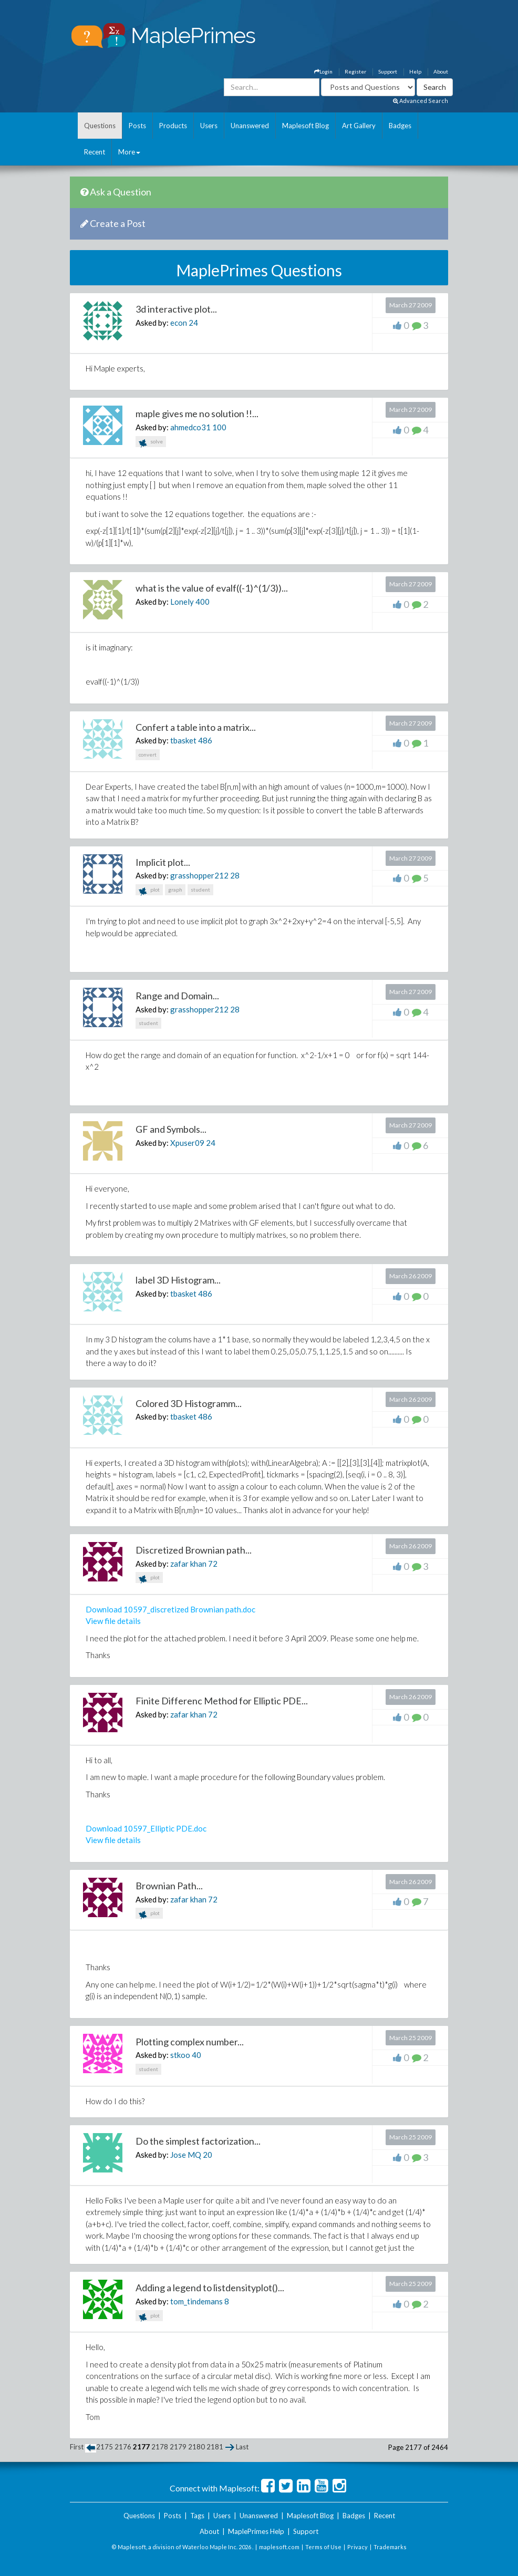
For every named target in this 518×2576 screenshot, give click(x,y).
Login (323, 71)
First (77, 2447)
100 (219, 427)
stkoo (180, 2055)
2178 (159, 2447)
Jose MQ (185, 2154)
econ (178, 322)
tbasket (183, 740)
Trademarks (390, 2546)
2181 (214, 2447)
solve (151, 442)
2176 (123, 2447)
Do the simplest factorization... (198, 2141)
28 (235, 875)
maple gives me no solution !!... (197, 413)
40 (196, 2055)
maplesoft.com (279, 2546)
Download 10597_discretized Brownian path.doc (170, 1609)
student (200, 889)
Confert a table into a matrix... (196, 727)
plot (149, 890)
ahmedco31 (190, 427)
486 (205, 740)
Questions (100, 125)
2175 (104, 2447)
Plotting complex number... (190, 2041)
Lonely (182, 601)
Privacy (357, 2546)
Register (355, 71)
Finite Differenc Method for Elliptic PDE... (222, 1700)
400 (202, 601)
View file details (113, 1621)
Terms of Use (323, 2546)
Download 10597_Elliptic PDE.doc (146, 1828)
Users (208, 125)
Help (415, 71)
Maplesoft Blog (305, 125)
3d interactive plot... (176, 309)
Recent (94, 152)
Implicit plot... (163, 862)
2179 (178, 2447)
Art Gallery (359, 125)
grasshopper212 (199, 875)
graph (175, 889)
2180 (196, 2447)
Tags (197, 2515)
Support (387, 71)
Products (173, 125)
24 (193, 322)
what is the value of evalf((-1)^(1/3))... (212, 588)
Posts (137, 125)
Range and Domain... (177, 995)
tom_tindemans (196, 2301)
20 (207, 2154)
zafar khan (188, 1563)
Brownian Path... (169, 1885)
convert (148, 754)
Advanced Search (420, 100)
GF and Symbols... (171, 1129)
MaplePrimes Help (256, 2531)
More (129, 152)
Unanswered (250, 125)
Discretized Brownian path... (194, 1550)
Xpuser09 (187, 1142)
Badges (400, 125)
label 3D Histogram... (178, 1280)
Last (242, 2447)
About (440, 71)
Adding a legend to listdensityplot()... (210, 2287)
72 (212, 1563)
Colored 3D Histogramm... (189, 1403)
